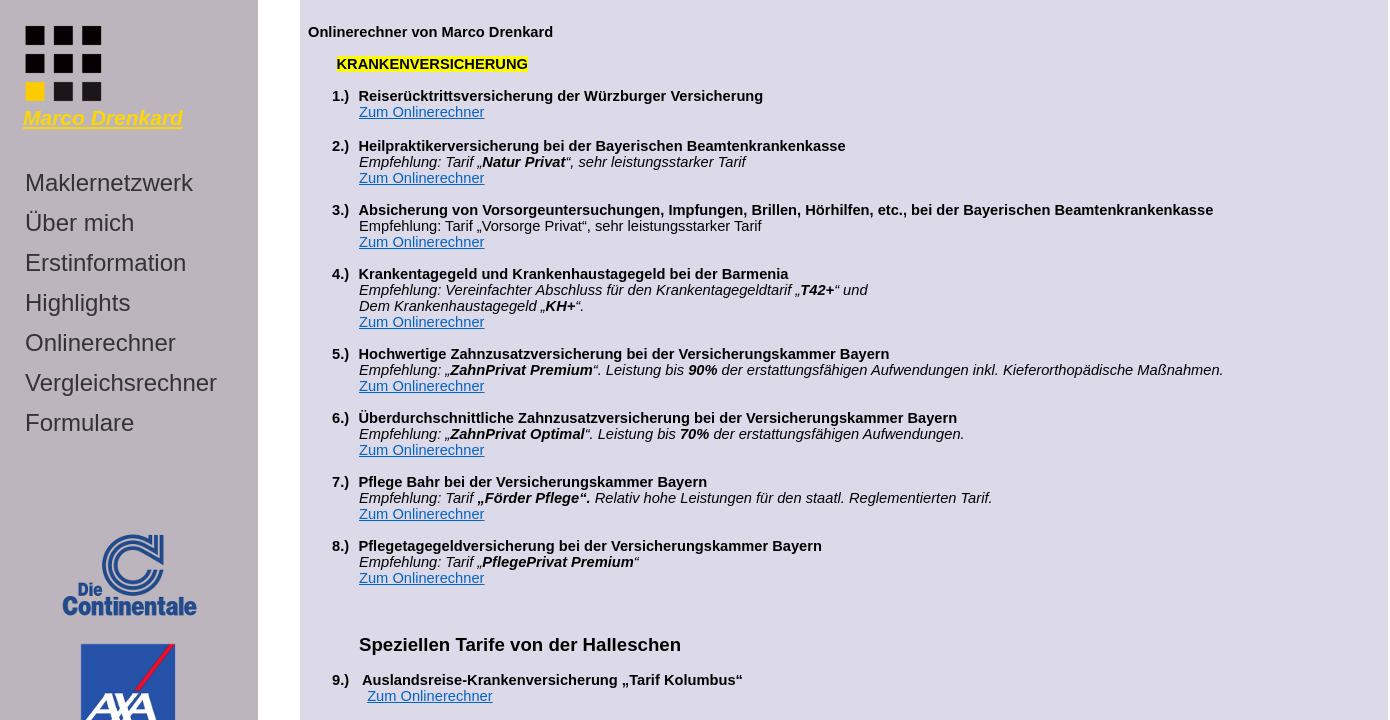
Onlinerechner (100, 342)
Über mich (79, 222)
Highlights (77, 302)
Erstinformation (105, 262)
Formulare (79, 422)
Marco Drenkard (103, 117)
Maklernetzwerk (109, 182)
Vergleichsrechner (121, 382)
